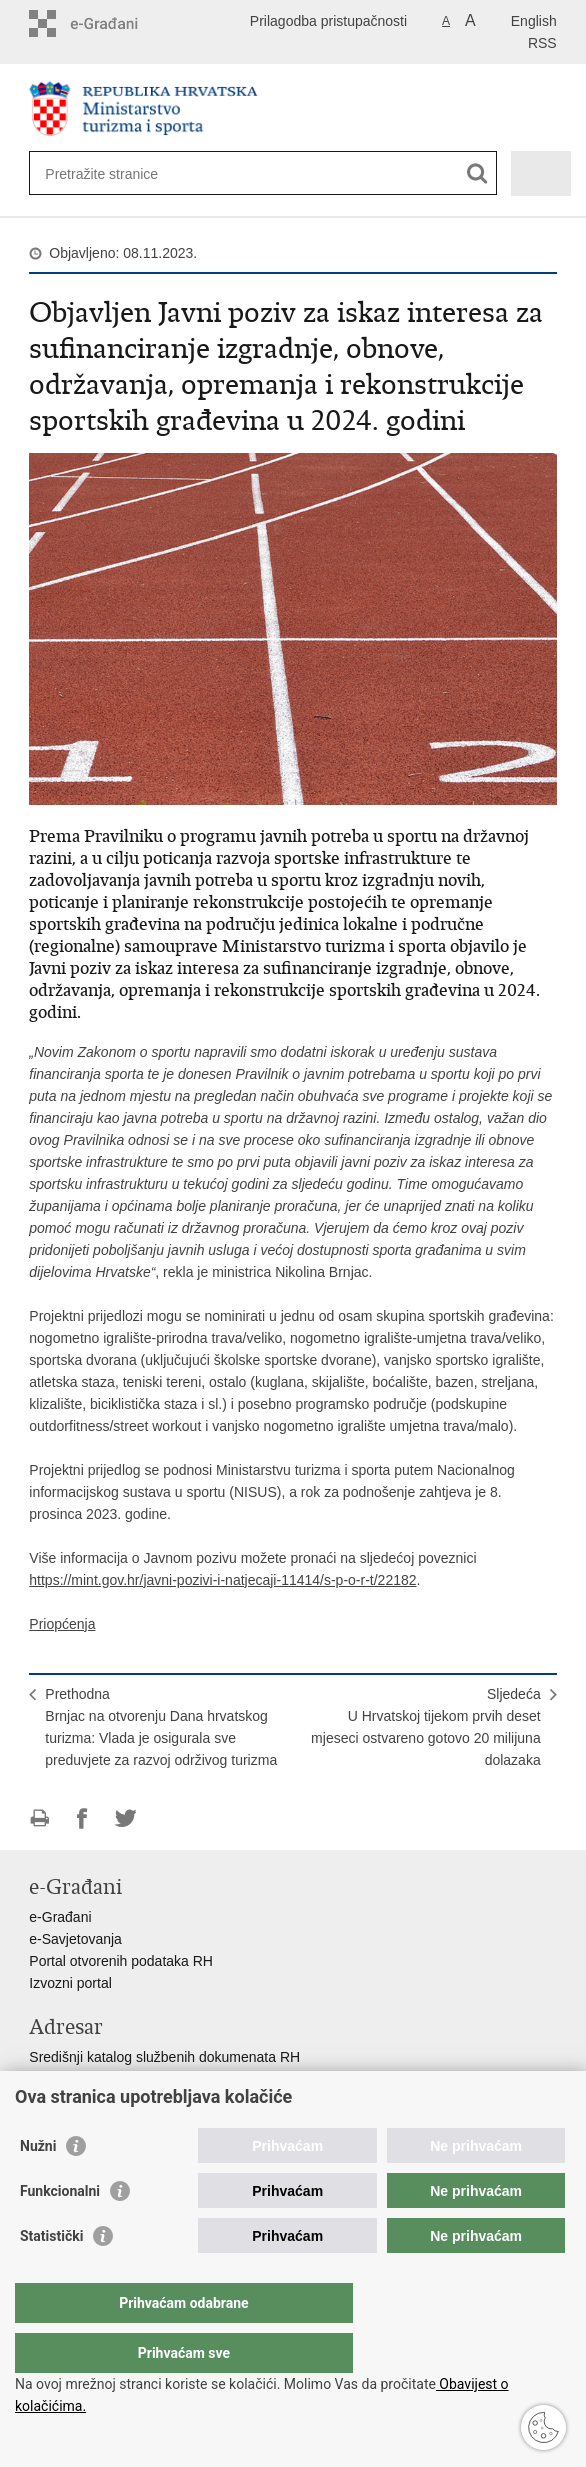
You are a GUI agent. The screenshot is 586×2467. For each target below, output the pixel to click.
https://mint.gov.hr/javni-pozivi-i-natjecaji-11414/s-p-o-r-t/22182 (222, 1580)
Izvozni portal (70, 1983)
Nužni (38, 2186)
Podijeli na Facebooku (82, 1818)
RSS (542, 43)
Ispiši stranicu (39, 1818)
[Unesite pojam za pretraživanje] (224, 173)
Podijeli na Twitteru (125, 1818)
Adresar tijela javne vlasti (106, 2079)
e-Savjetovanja (75, 1939)
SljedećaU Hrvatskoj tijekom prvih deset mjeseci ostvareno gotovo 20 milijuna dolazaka (426, 1727)
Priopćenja (62, 1624)
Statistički (51, 2276)
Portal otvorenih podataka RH (121, 1961)
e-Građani (60, 1917)
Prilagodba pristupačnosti (328, 21)
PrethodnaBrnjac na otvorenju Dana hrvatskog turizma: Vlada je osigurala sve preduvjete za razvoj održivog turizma (161, 1727)
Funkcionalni (60, 2231)
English (534, 21)
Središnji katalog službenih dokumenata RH (164, 2057)
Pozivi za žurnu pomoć (99, 2101)
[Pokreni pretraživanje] (477, 173)
